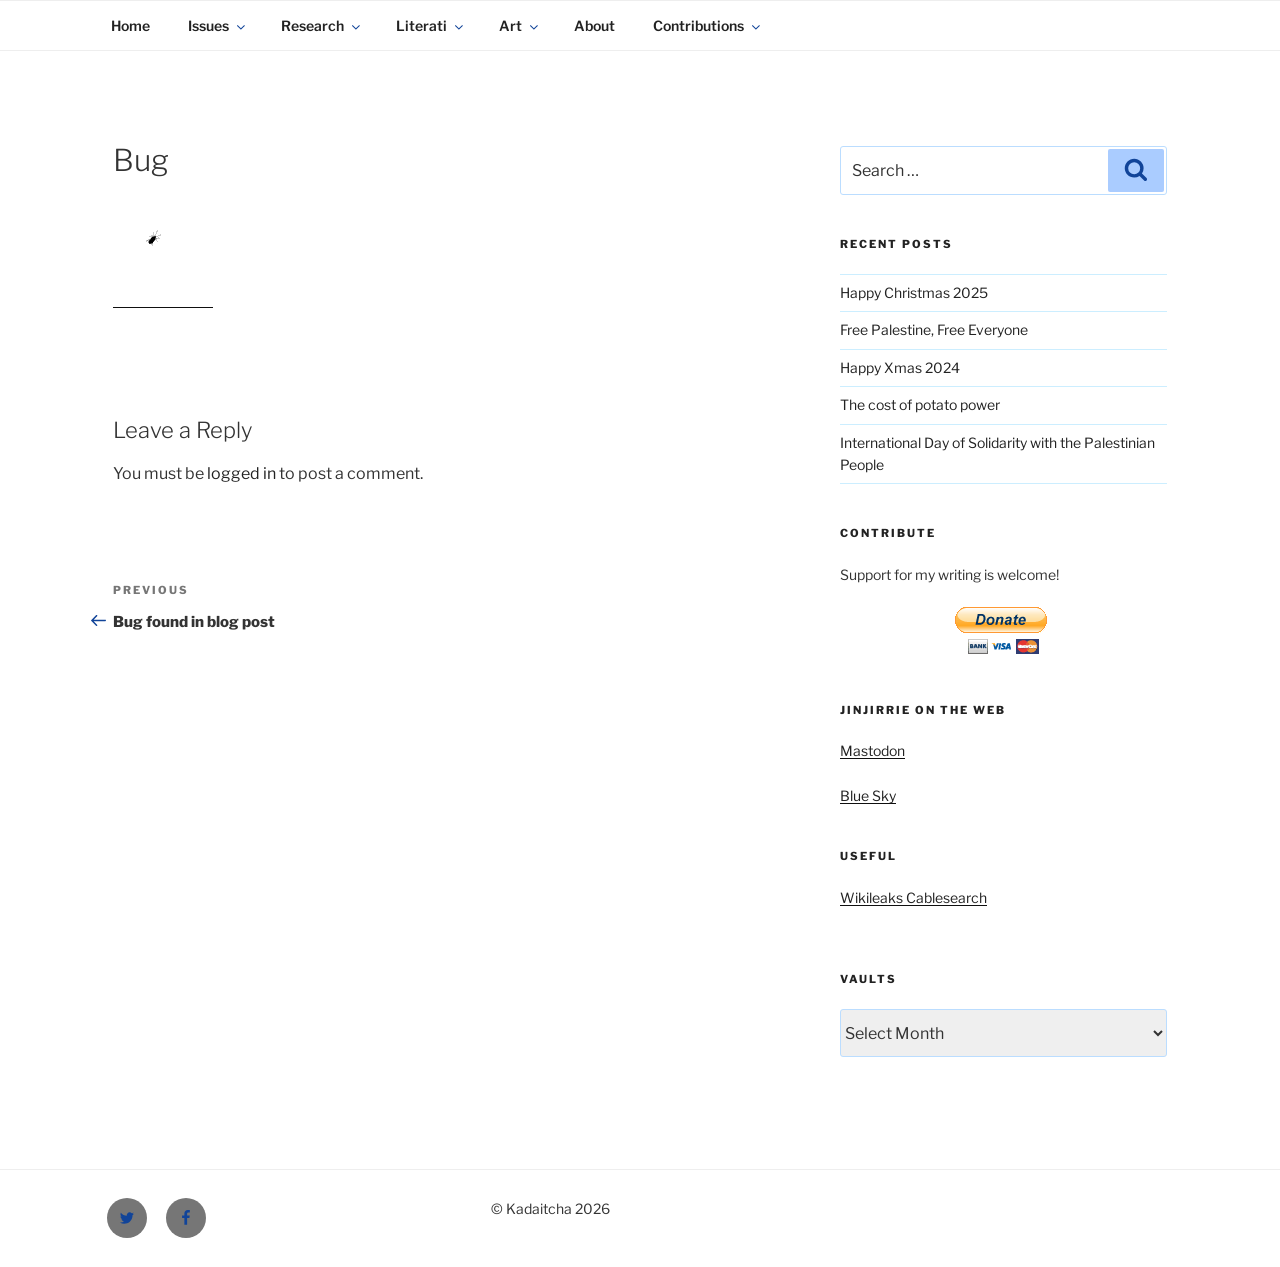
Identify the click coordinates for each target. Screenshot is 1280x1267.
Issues (218, 25)
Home (130, 25)
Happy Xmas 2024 (900, 367)
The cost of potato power (920, 404)
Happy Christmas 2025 (914, 292)
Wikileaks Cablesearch (913, 897)
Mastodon (872, 750)
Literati (431, 25)
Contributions (708, 25)
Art (520, 25)
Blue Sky (868, 795)
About (594, 25)
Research (322, 25)
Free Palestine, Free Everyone (934, 329)
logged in (241, 473)
